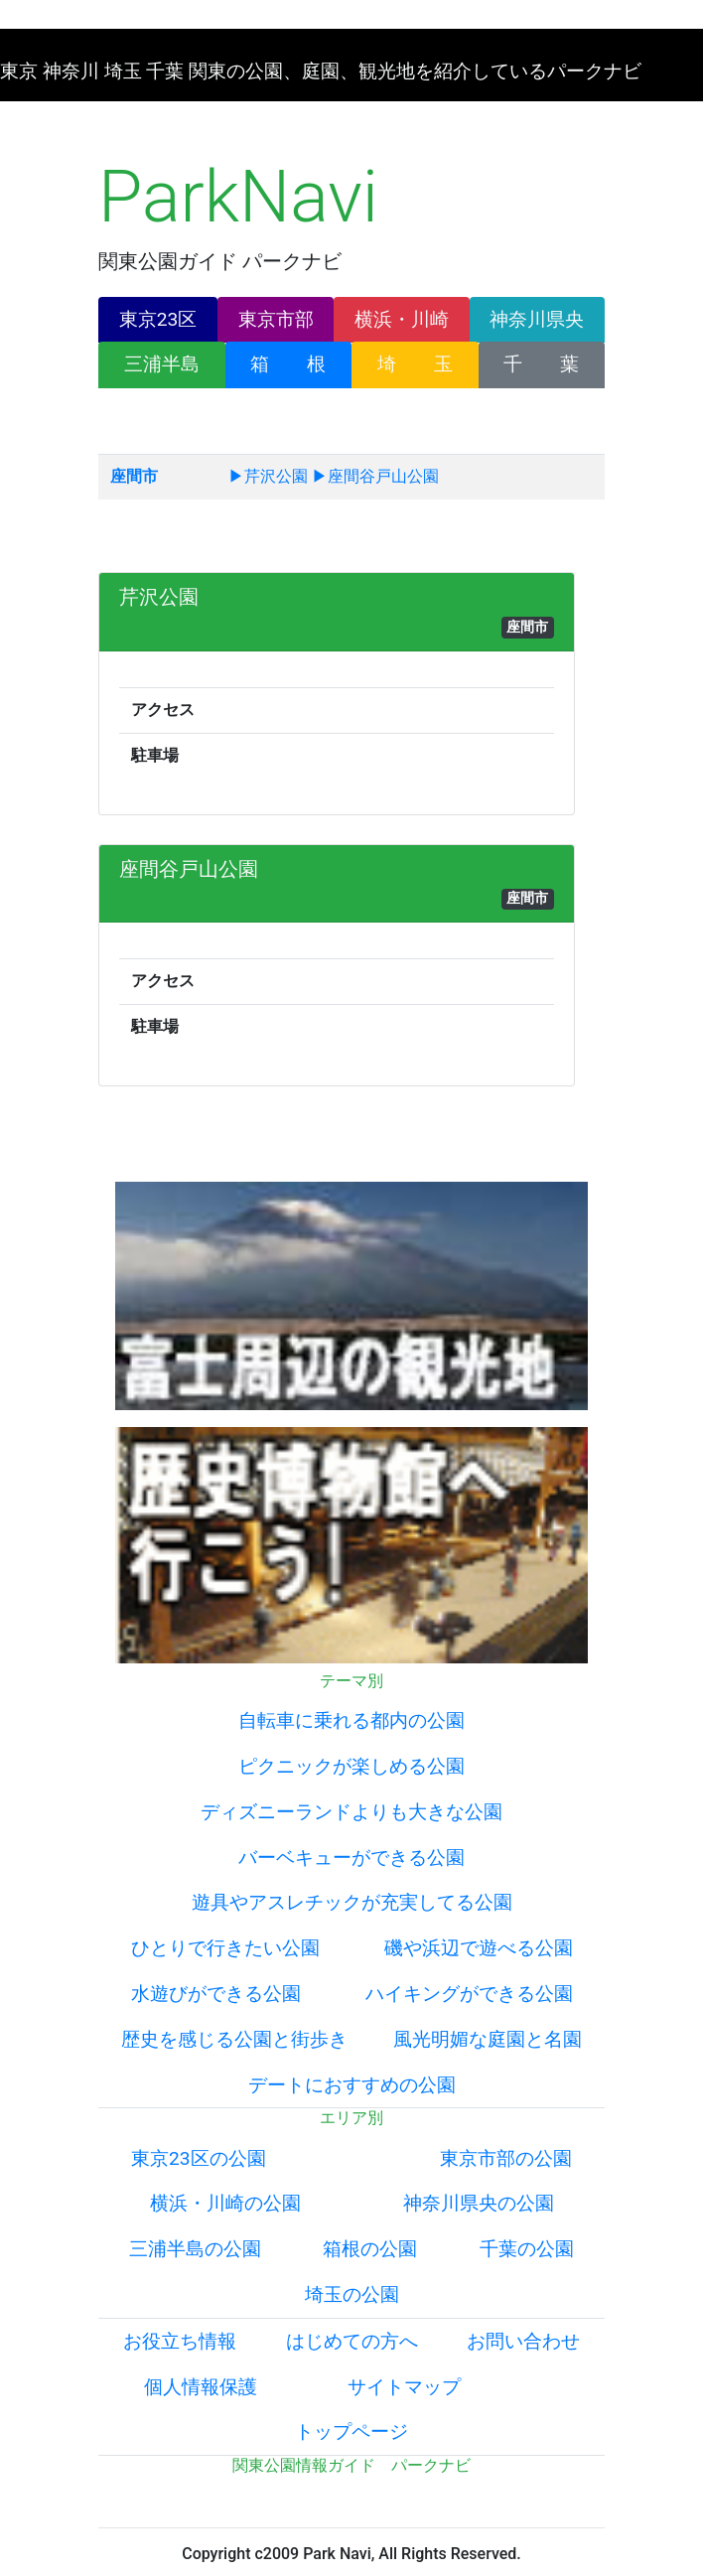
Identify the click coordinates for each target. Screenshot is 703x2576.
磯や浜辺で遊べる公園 (478, 1947)
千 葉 (541, 364)
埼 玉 (415, 364)
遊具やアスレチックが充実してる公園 (352, 1902)
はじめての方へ (352, 2341)
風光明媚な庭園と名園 (487, 2039)
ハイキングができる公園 (469, 1993)
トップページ (351, 2431)
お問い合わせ (523, 2341)
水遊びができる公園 (216, 1993)
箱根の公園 (370, 2248)
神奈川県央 (537, 319)
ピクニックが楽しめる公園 (351, 1766)
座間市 (134, 476)
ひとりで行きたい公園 (225, 1947)
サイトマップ (404, 2386)
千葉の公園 (527, 2248)
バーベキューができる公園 (351, 1857)
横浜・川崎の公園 (225, 2203)
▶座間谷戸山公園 (375, 476)
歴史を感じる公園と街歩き (234, 2039)
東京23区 (158, 319)
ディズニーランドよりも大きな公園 (351, 1811)
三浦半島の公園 (195, 2248)
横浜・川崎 (401, 319)
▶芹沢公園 (268, 476)
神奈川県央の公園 (478, 2203)
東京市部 (276, 319)
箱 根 (288, 364)
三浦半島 (162, 364)
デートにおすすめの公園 (352, 2085)
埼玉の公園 (352, 2294)
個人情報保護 (200, 2386)
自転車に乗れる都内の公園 (351, 1720)
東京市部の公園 (506, 2158)
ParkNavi (238, 197)
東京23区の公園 (198, 2158)
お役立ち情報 (179, 2341)
